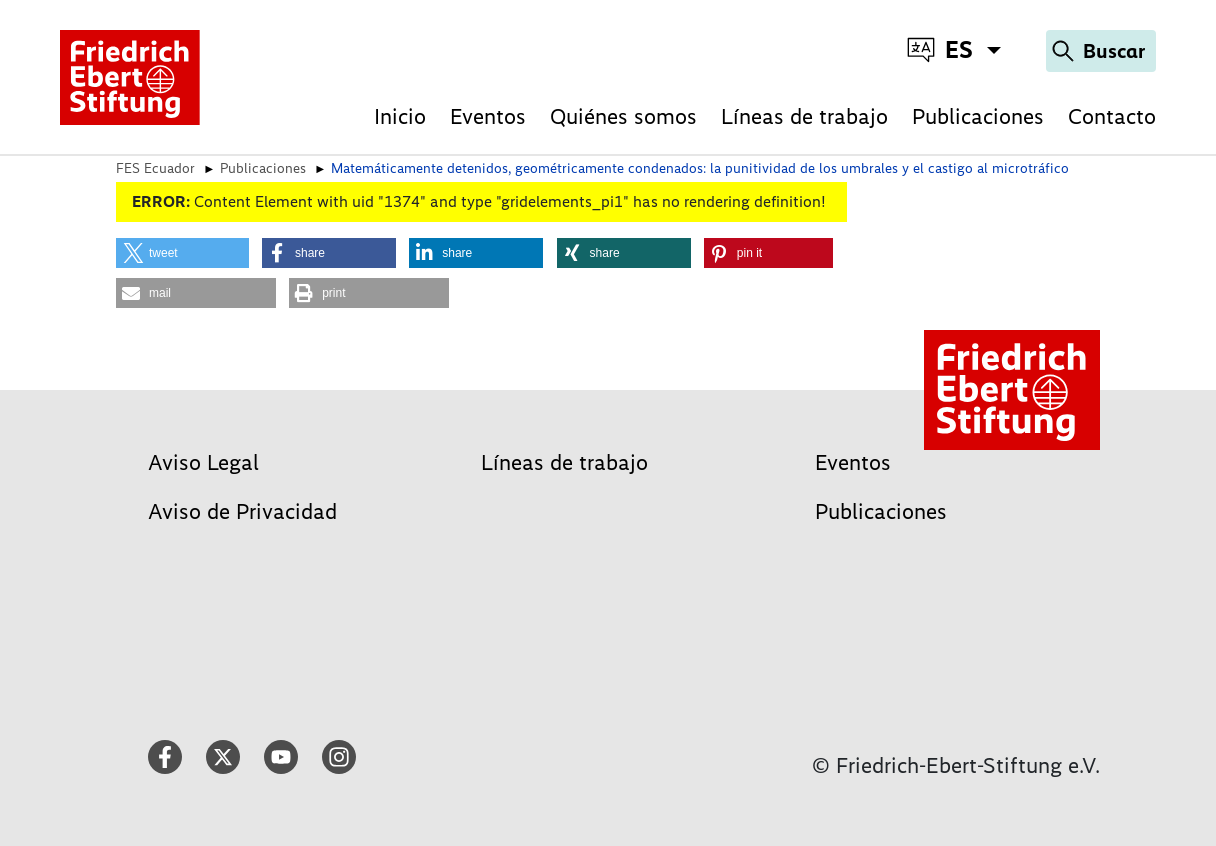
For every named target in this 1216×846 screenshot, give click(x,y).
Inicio (400, 116)
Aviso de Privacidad (242, 511)
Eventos (488, 116)
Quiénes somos (623, 116)
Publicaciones (978, 116)
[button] (182, 253)
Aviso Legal (203, 462)
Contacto (1112, 116)
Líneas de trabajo (804, 116)
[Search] (1101, 51)
